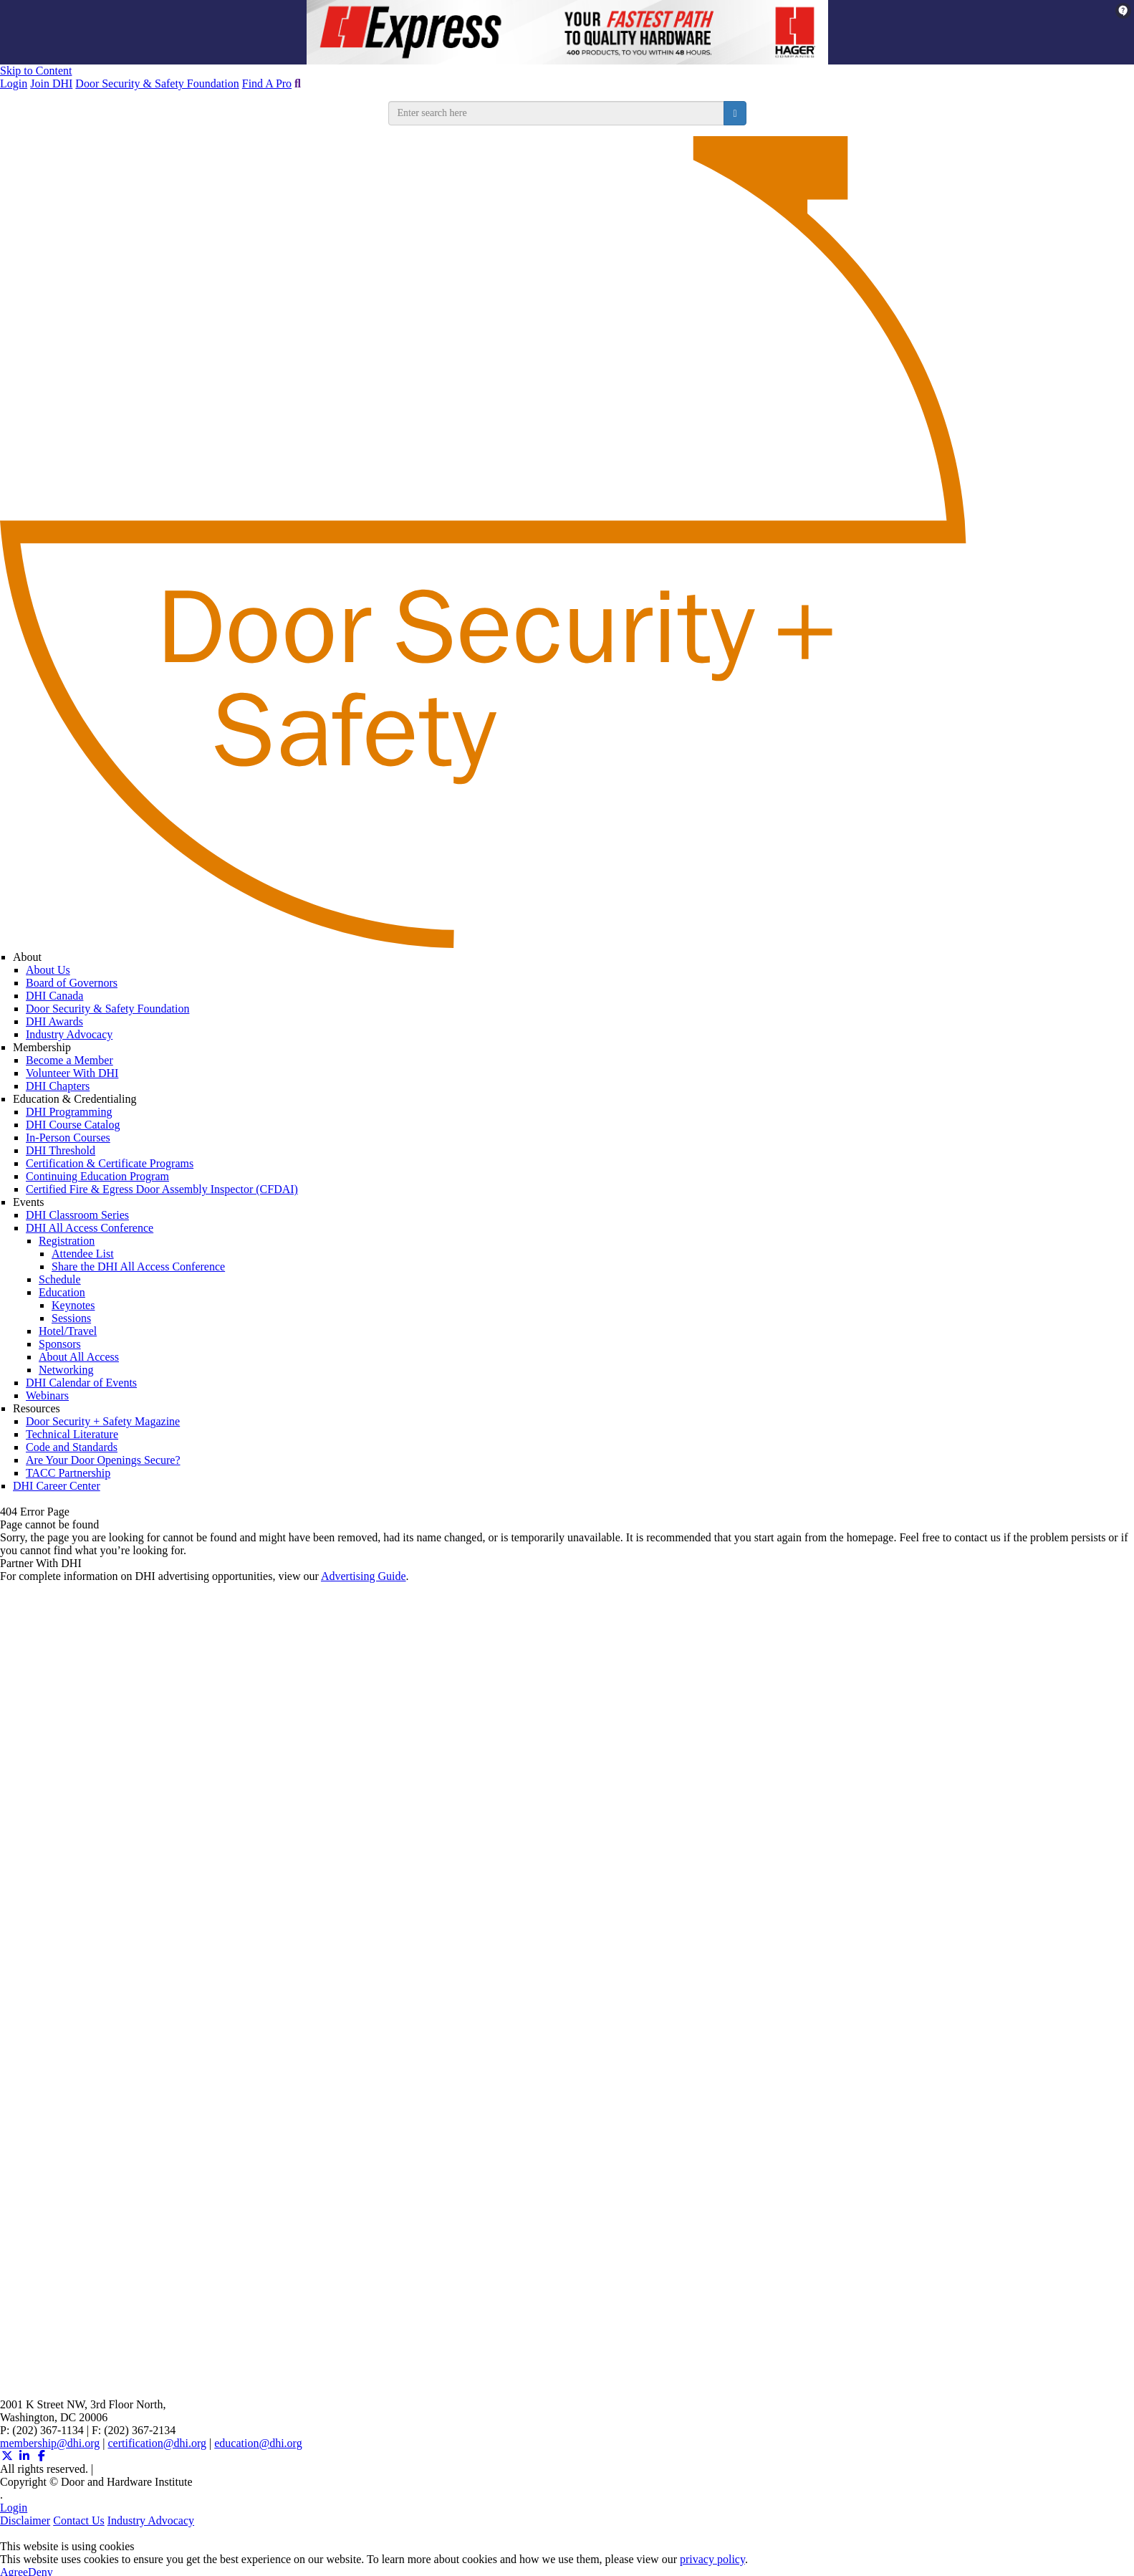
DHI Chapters (58, 1086)
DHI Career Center (56, 1486)
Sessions (71, 1318)
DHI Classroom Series (77, 1215)
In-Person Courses (68, 1137)
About (27, 957)
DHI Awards (54, 1021)
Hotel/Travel (68, 1331)
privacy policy (712, 2559)
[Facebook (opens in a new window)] (41, 2456)
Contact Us (79, 2520)
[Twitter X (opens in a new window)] (7, 2456)
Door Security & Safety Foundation (157, 83)
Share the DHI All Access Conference (138, 1266)
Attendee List (83, 1254)
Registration (67, 1241)
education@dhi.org (258, 2443)
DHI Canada (54, 996)
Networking (66, 1370)
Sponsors (60, 1344)
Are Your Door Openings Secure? (103, 1460)
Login (13, 83)
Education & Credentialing (74, 1099)
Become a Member (69, 1060)
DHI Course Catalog (73, 1125)
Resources (36, 1408)
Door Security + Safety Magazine (103, 1421)
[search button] (735, 113)
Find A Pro (267, 83)
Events (28, 1202)
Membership (42, 1047)
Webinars (47, 1395)
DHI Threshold (60, 1150)
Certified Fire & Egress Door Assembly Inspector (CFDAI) (162, 1189)
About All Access (79, 1357)
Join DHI (51, 83)
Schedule (60, 1279)
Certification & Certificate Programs (109, 1163)
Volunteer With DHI (72, 1073)
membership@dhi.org (50, 2443)
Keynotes (73, 1305)
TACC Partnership (68, 1473)
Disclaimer (25, 2520)
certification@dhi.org (157, 2443)
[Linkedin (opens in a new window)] (24, 2456)
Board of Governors (71, 983)
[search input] (556, 113)
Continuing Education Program (97, 1176)
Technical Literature (72, 1434)
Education (62, 1292)
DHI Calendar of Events (81, 1382)
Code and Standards (71, 1447)
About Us (48, 970)
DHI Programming (69, 1112)
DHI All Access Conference (89, 1228)
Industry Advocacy (69, 1034)
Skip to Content (36, 70)
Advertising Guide (363, 1576)
